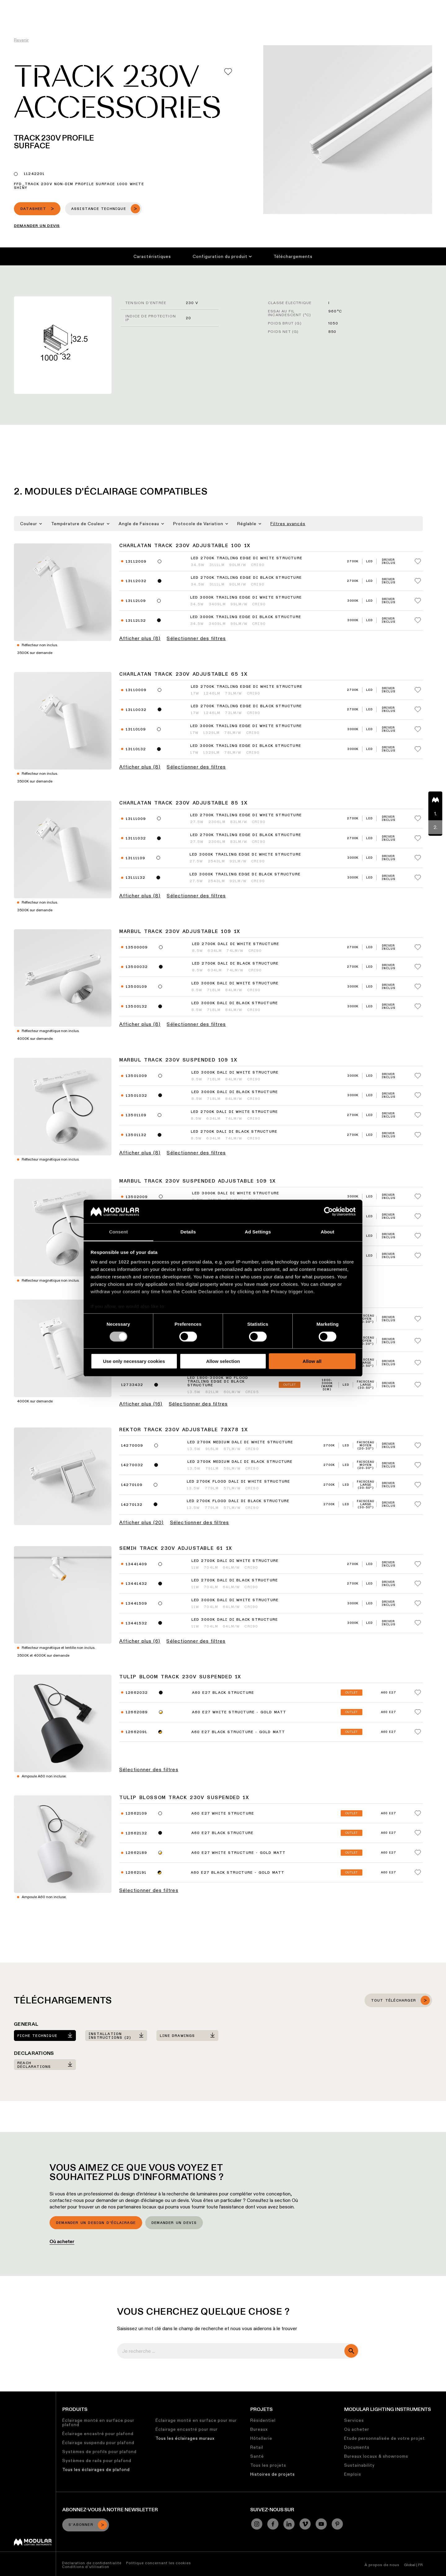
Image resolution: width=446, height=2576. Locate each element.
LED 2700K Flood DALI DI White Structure (238, 1482)
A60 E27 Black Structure (223, 1693)
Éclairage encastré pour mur (186, 2429)
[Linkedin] (288, 2524)
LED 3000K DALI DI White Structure (235, 983)
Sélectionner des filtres (196, 638)
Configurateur (165, 4)
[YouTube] (321, 2524)
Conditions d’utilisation (85, 2566)
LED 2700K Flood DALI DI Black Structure (238, 1501)
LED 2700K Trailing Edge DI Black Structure (246, 578)
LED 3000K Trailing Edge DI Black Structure (245, 617)
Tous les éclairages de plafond (96, 2469)
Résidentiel (263, 2420)
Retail (256, 2447)
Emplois (291, 4)
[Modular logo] (32, 2544)
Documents (356, 2447)
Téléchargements (293, 256)
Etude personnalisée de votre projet (384, 2438)
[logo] (18, 16)
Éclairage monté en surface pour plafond (98, 2422)
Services (354, 2420)
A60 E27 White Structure (222, 1813)
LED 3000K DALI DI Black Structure (234, 1003)
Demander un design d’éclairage (96, 2223)
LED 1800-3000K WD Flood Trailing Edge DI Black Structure (217, 1381)
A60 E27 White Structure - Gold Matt (239, 1712)
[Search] (412, 16)
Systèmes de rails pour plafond (96, 2460)
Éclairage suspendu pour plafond (98, 2442)
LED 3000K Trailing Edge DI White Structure (246, 597)
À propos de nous (382, 2564)
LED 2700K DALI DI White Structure (235, 944)
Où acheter (62, 2241)
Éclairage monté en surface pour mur (196, 2420)
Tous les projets (268, 2465)
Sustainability (359, 2465)
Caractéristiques (152, 256)
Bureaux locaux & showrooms (376, 2456)
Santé (257, 2456)
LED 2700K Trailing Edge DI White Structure (246, 558)
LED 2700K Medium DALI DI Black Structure (240, 1462)
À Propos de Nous (326, 4)
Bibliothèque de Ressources (218, 4)
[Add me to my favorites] (228, 72)
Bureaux (259, 2429)
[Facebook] (272, 2524)
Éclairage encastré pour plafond (97, 2433)
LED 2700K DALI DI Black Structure (235, 963)
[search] (351, 2351)
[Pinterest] (337, 2524)
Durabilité (266, 4)
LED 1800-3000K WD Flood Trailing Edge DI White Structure (217, 1359)
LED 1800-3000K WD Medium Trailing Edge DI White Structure (219, 1315)
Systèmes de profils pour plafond (99, 2451)
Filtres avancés (287, 523)
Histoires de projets (272, 2474)
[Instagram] (256, 2524)
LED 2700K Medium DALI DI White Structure (240, 1442)
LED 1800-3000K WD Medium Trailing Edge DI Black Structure (219, 1337)
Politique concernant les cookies (158, 2563)
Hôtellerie (261, 2438)
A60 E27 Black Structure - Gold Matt (238, 1732)
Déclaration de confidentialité (91, 2563)
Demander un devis (174, 2223)
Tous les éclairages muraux (185, 2438)
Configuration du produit (222, 256)
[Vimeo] (305, 2524)
